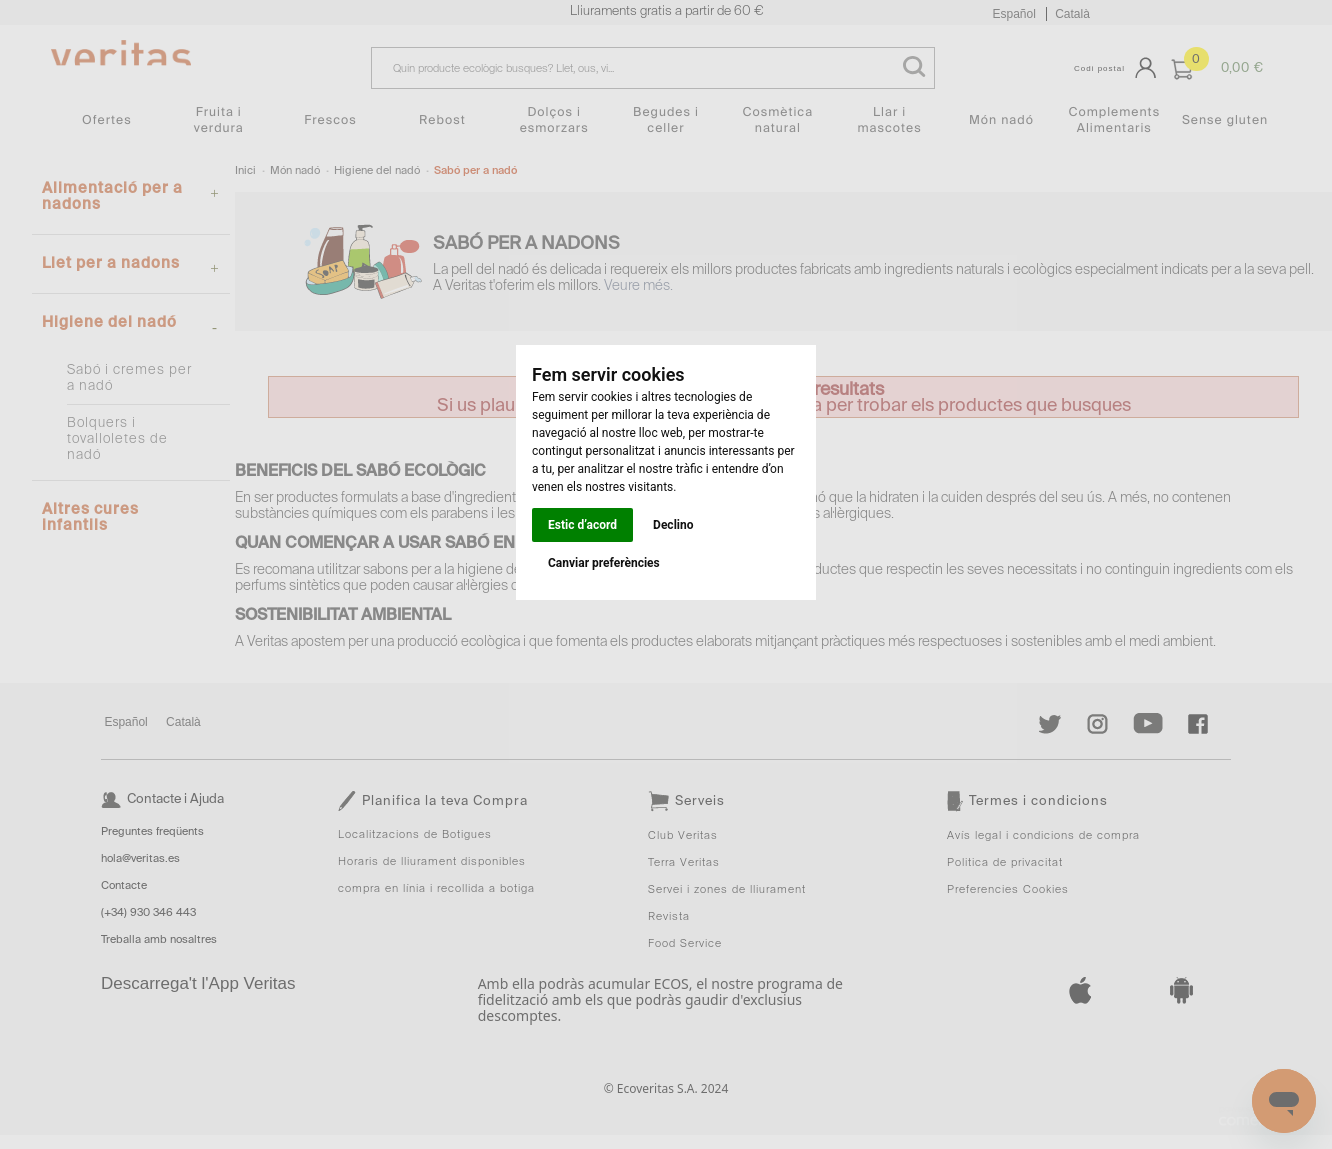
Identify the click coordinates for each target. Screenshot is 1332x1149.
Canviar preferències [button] (604, 563)
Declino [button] (673, 525)
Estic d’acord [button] (582, 525)
